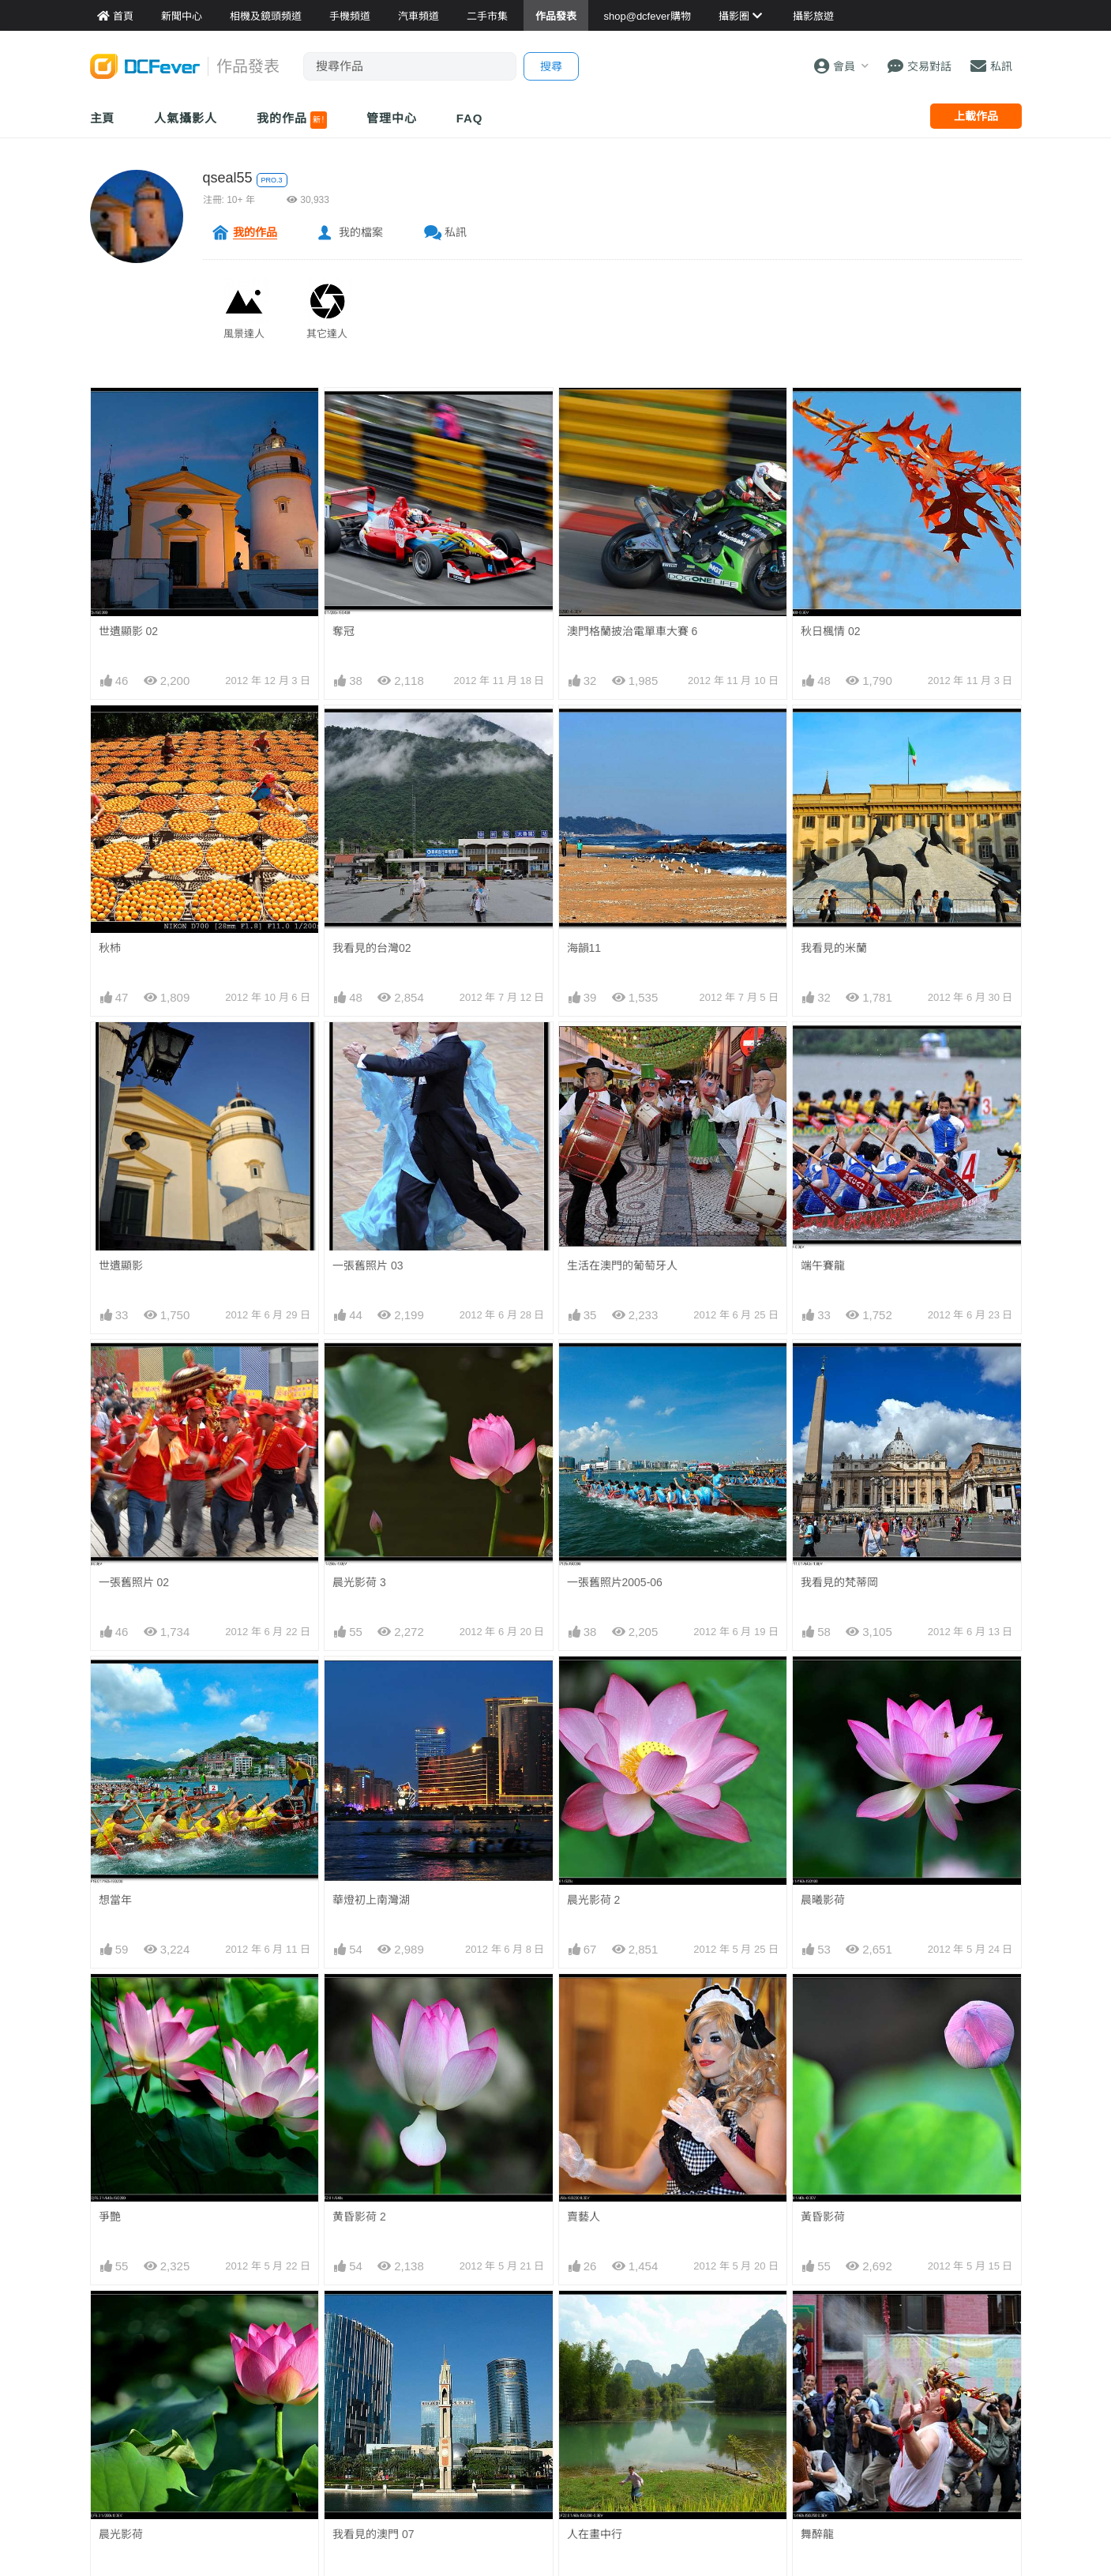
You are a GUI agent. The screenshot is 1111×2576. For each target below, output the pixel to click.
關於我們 (902, 2319)
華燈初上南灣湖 (371, 1685)
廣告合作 (902, 2366)
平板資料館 (276, 2390)
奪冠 (343, 631)
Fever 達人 (118, 2343)
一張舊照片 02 (134, 1582)
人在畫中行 (594, 1890)
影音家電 (429, 2414)
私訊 (456, 232)
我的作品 (292, 120)
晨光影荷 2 (594, 1685)
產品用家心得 (282, 2414)
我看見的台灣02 (371, 948)
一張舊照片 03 (367, 1265)
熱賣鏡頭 (745, 2390)
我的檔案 (361, 232)
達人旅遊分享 (598, 2414)
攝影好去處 (603, 2319)
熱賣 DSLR (750, 2414)
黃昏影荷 (823, 1787)
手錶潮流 (429, 2437)
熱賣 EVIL (747, 2437)
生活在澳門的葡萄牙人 (622, 1265)
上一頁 (440, 2110)
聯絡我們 (902, 2343)
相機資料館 (276, 2319)
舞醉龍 (817, 1890)
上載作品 (976, 116)
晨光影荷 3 (359, 1582)
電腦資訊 (429, 2390)
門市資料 (745, 2319)
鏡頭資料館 (276, 2343)
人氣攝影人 (185, 118)
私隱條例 (902, 2437)
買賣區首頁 (434, 2319)
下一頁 (671, 2110)
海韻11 (584, 948)
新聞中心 (113, 2319)
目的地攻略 (592, 2366)
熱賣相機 (745, 2366)
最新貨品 (745, 2343)
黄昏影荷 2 (359, 1787)
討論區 (107, 2414)
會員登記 (902, 2390)
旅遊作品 (587, 2390)
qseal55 (228, 178)
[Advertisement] (555, 2204)
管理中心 (391, 118)
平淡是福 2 (594, 1993)
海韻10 (349, 1993)
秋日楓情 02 (830, 631)
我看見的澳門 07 (373, 1890)
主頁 (102, 118)
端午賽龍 (823, 1265)
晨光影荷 (121, 1890)
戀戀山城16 (829, 1993)
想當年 (115, 1685)
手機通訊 (429, 2366)
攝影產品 (429, 2343)
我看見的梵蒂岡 (839, 1582)
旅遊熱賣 (587, 2343)
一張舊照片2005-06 (614, 1582)
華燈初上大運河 (137, 1993)
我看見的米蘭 (834, 948)
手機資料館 (276, 2366)
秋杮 (110, 948)
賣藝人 (583, 1787)
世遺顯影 (121, 1265)
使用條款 (902, 2414)
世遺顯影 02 (128, 631)
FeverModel (120, 2366)
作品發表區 (118, 2390)
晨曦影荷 (823, 1685)
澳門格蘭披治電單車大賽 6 (632, 631)
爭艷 (110, 1787)
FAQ (469, 118)
